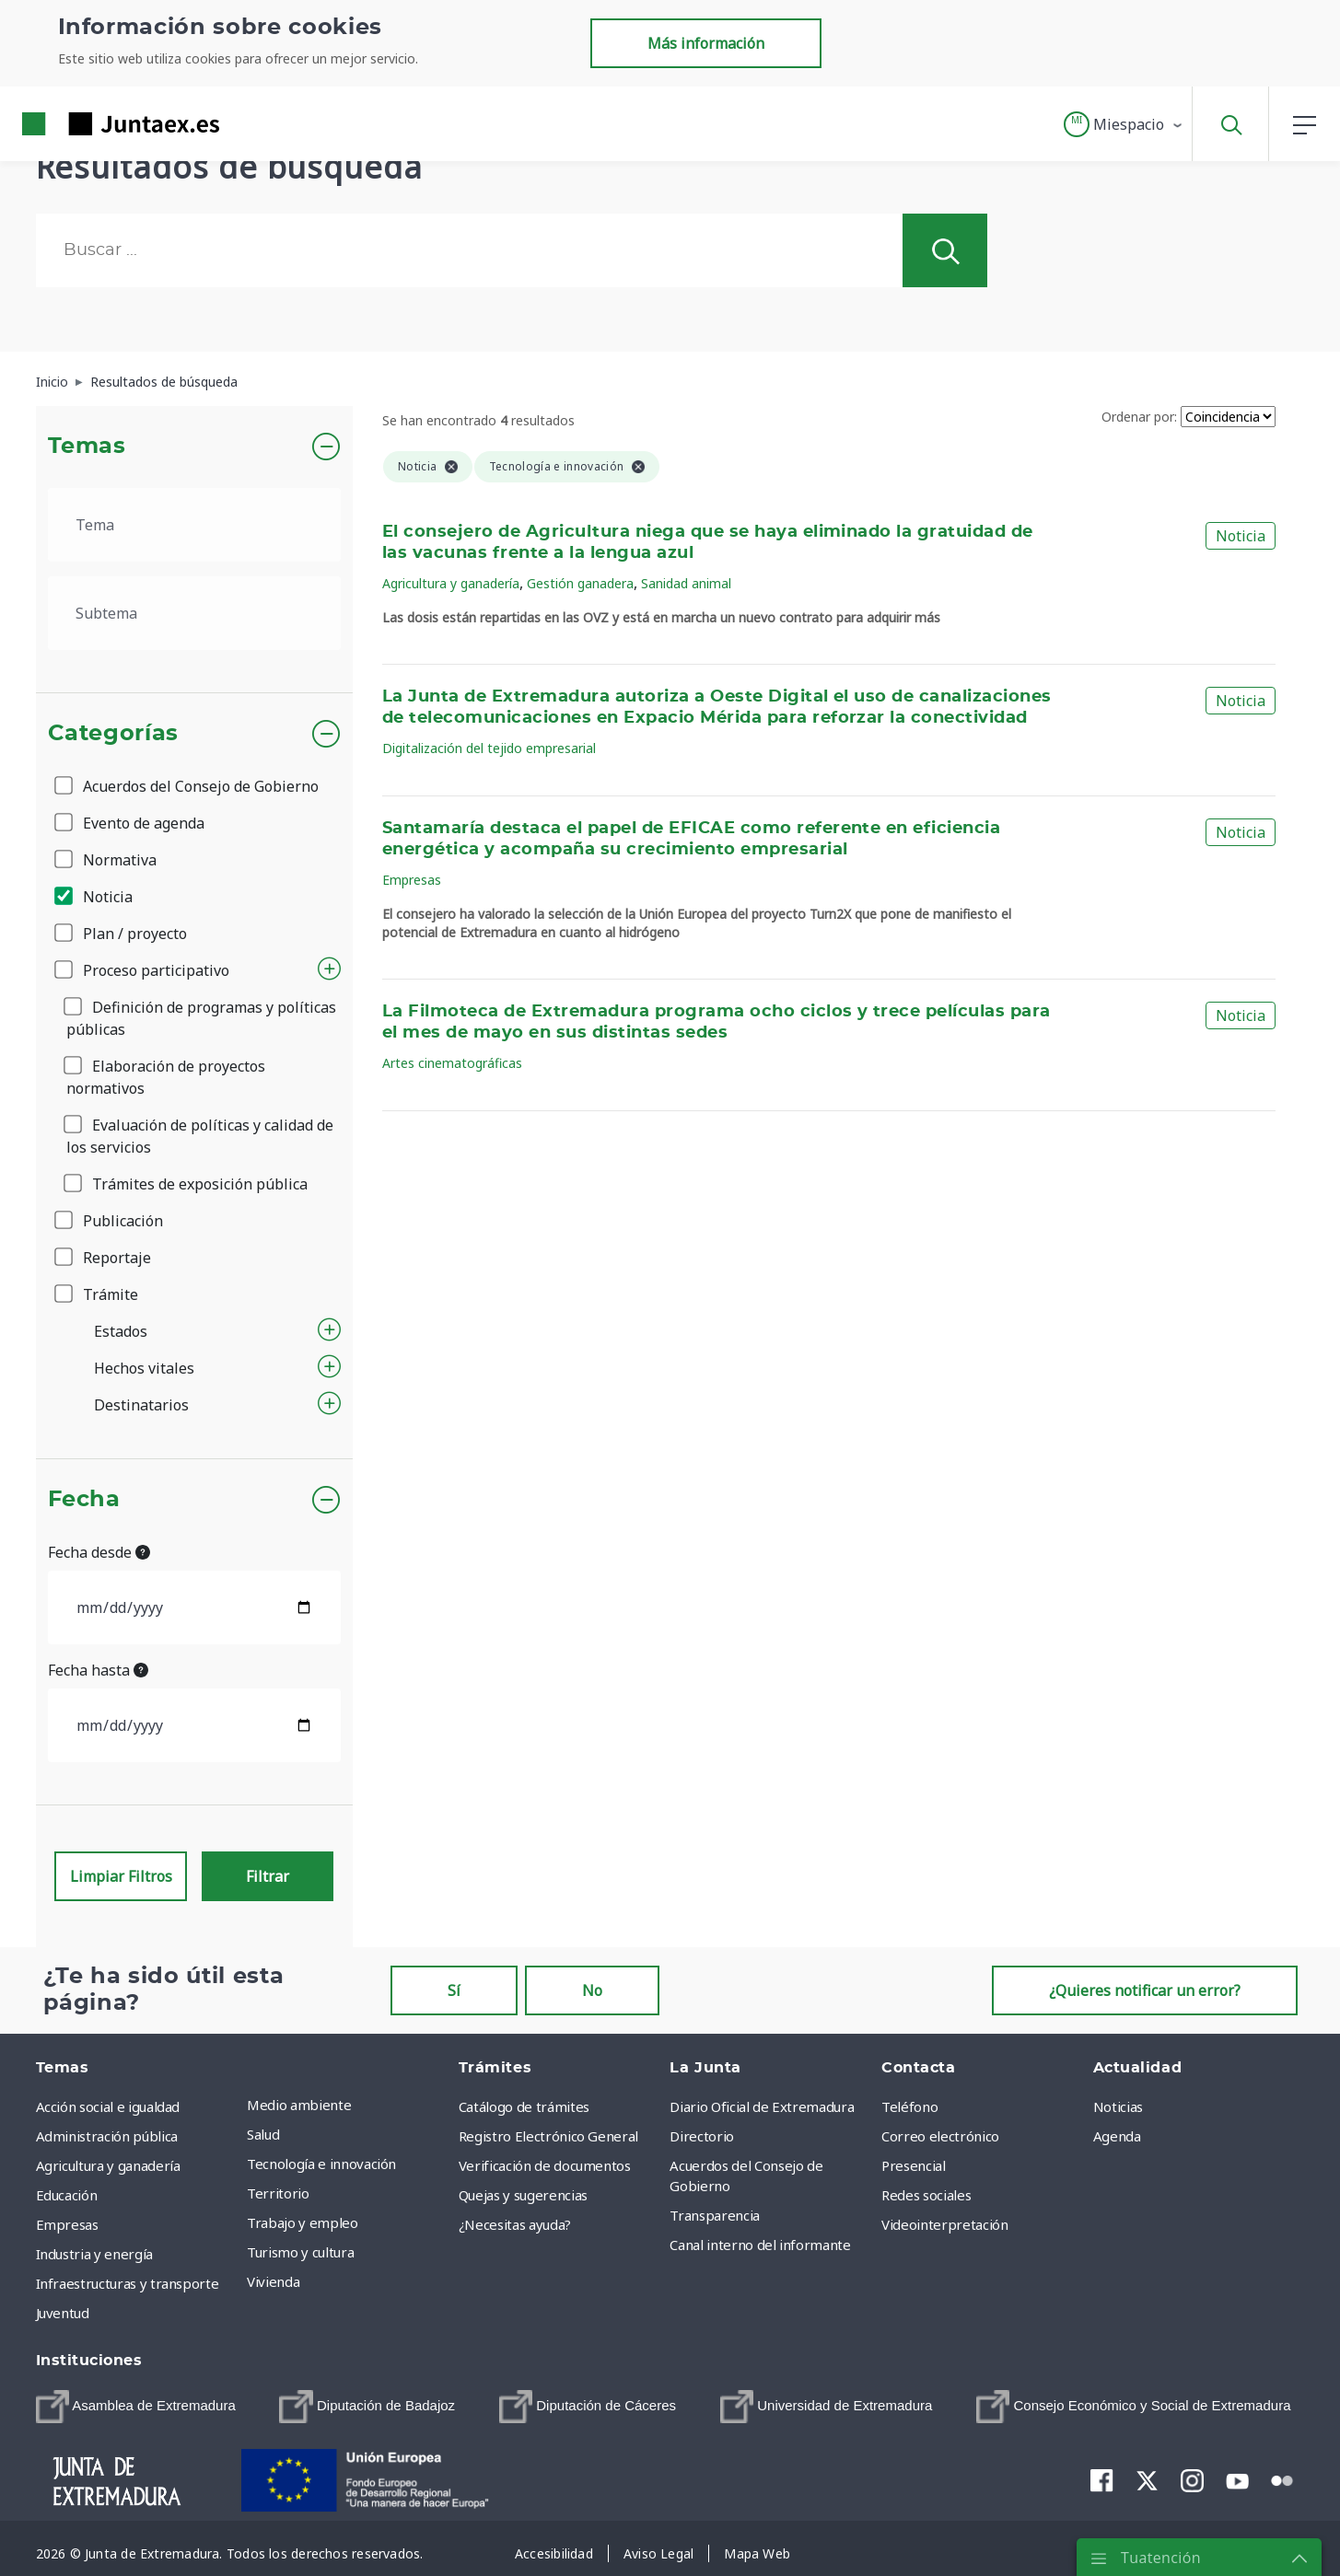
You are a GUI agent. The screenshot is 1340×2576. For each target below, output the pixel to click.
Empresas (411, 879)
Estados (120, 1331)
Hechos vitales (144, 1368)
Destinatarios (141, 1405)
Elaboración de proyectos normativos (165, 1077)
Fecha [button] (84, 1500)
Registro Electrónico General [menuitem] (548, 2136)
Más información (705, 43)
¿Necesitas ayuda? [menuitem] (515, 2224)
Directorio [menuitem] (702, 2136)
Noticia (95, 897)
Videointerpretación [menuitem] (944, 2224)
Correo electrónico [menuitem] (940, 2136)
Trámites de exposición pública (187, 1184)
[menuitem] (136, 2406)
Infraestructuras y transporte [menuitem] (127, 2283)
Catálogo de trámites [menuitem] (524, 2106)
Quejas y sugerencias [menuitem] (523, 2195)
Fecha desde (99, 1552)
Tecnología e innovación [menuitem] (321, 2163)
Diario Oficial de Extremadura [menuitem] (762, 2106)
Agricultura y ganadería (450, 583)
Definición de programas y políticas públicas (201, 1018)
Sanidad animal (686, 583)
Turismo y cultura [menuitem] (300, 2252)
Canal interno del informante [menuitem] (760, 2244)
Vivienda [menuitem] (273, 2281)
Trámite (97, 1294)
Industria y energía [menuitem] (94, 2254)
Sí (454, 1990)
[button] (1124, 124)
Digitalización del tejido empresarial (489, 748)
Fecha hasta (98, 1670)
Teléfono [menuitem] (909, 2106)
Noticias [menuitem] (1118, 2106)
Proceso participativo (143, 970)
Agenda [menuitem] (1117, 2136)
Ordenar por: (1139, 416)
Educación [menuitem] (67, 2195)
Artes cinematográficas (452, 1063)
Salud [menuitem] (263, 2134)
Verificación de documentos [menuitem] (545, 2165)
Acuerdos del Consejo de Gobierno (188, 786)
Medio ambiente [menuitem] (299, 2104)
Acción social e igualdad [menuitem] (108, 2106)
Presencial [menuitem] (913, 2165)
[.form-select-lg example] (195, 525)
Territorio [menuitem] (278, 2193)
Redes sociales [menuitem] (926, 2195)
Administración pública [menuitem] (107, 2136)
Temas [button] (87, 446)
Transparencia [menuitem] (714, 2215)
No (592, 1990)
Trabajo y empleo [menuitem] (302, 2222)
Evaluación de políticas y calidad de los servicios (199, 1136)
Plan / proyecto (122, 933)
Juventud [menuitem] (62, 2312)
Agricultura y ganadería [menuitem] (108, 2165)
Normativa (107, 860)
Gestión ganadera (580, 583)
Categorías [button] (114, 734)
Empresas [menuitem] (67, 2224)
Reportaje (104, 1257)
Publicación (110, 1221)
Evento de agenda (130, 823)
